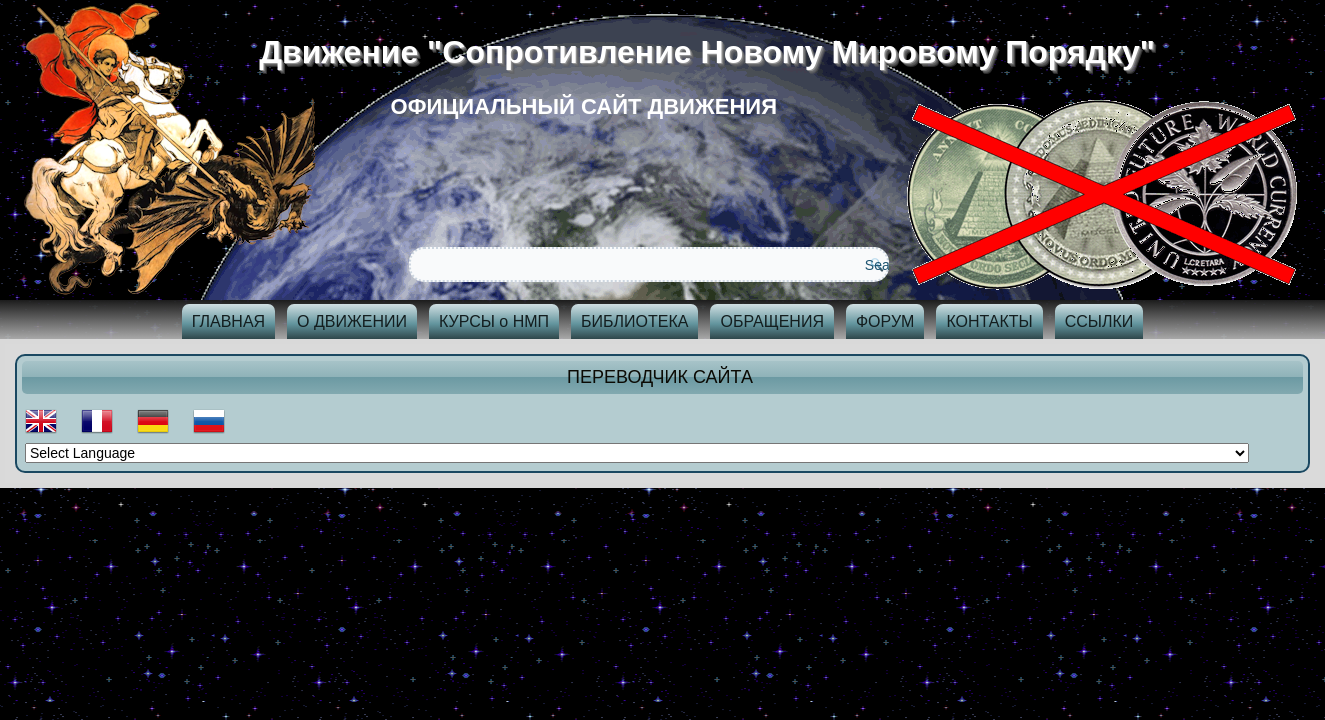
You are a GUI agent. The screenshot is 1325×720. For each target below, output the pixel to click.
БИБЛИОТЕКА (634, 321)
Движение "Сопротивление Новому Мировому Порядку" (715, 52)
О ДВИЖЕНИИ (352, 321)
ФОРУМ (885, 321)
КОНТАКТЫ (989, 321)
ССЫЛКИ (1099, 321)
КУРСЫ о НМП (494, 321)
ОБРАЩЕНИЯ (772, 321)
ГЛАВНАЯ (228, 321)
